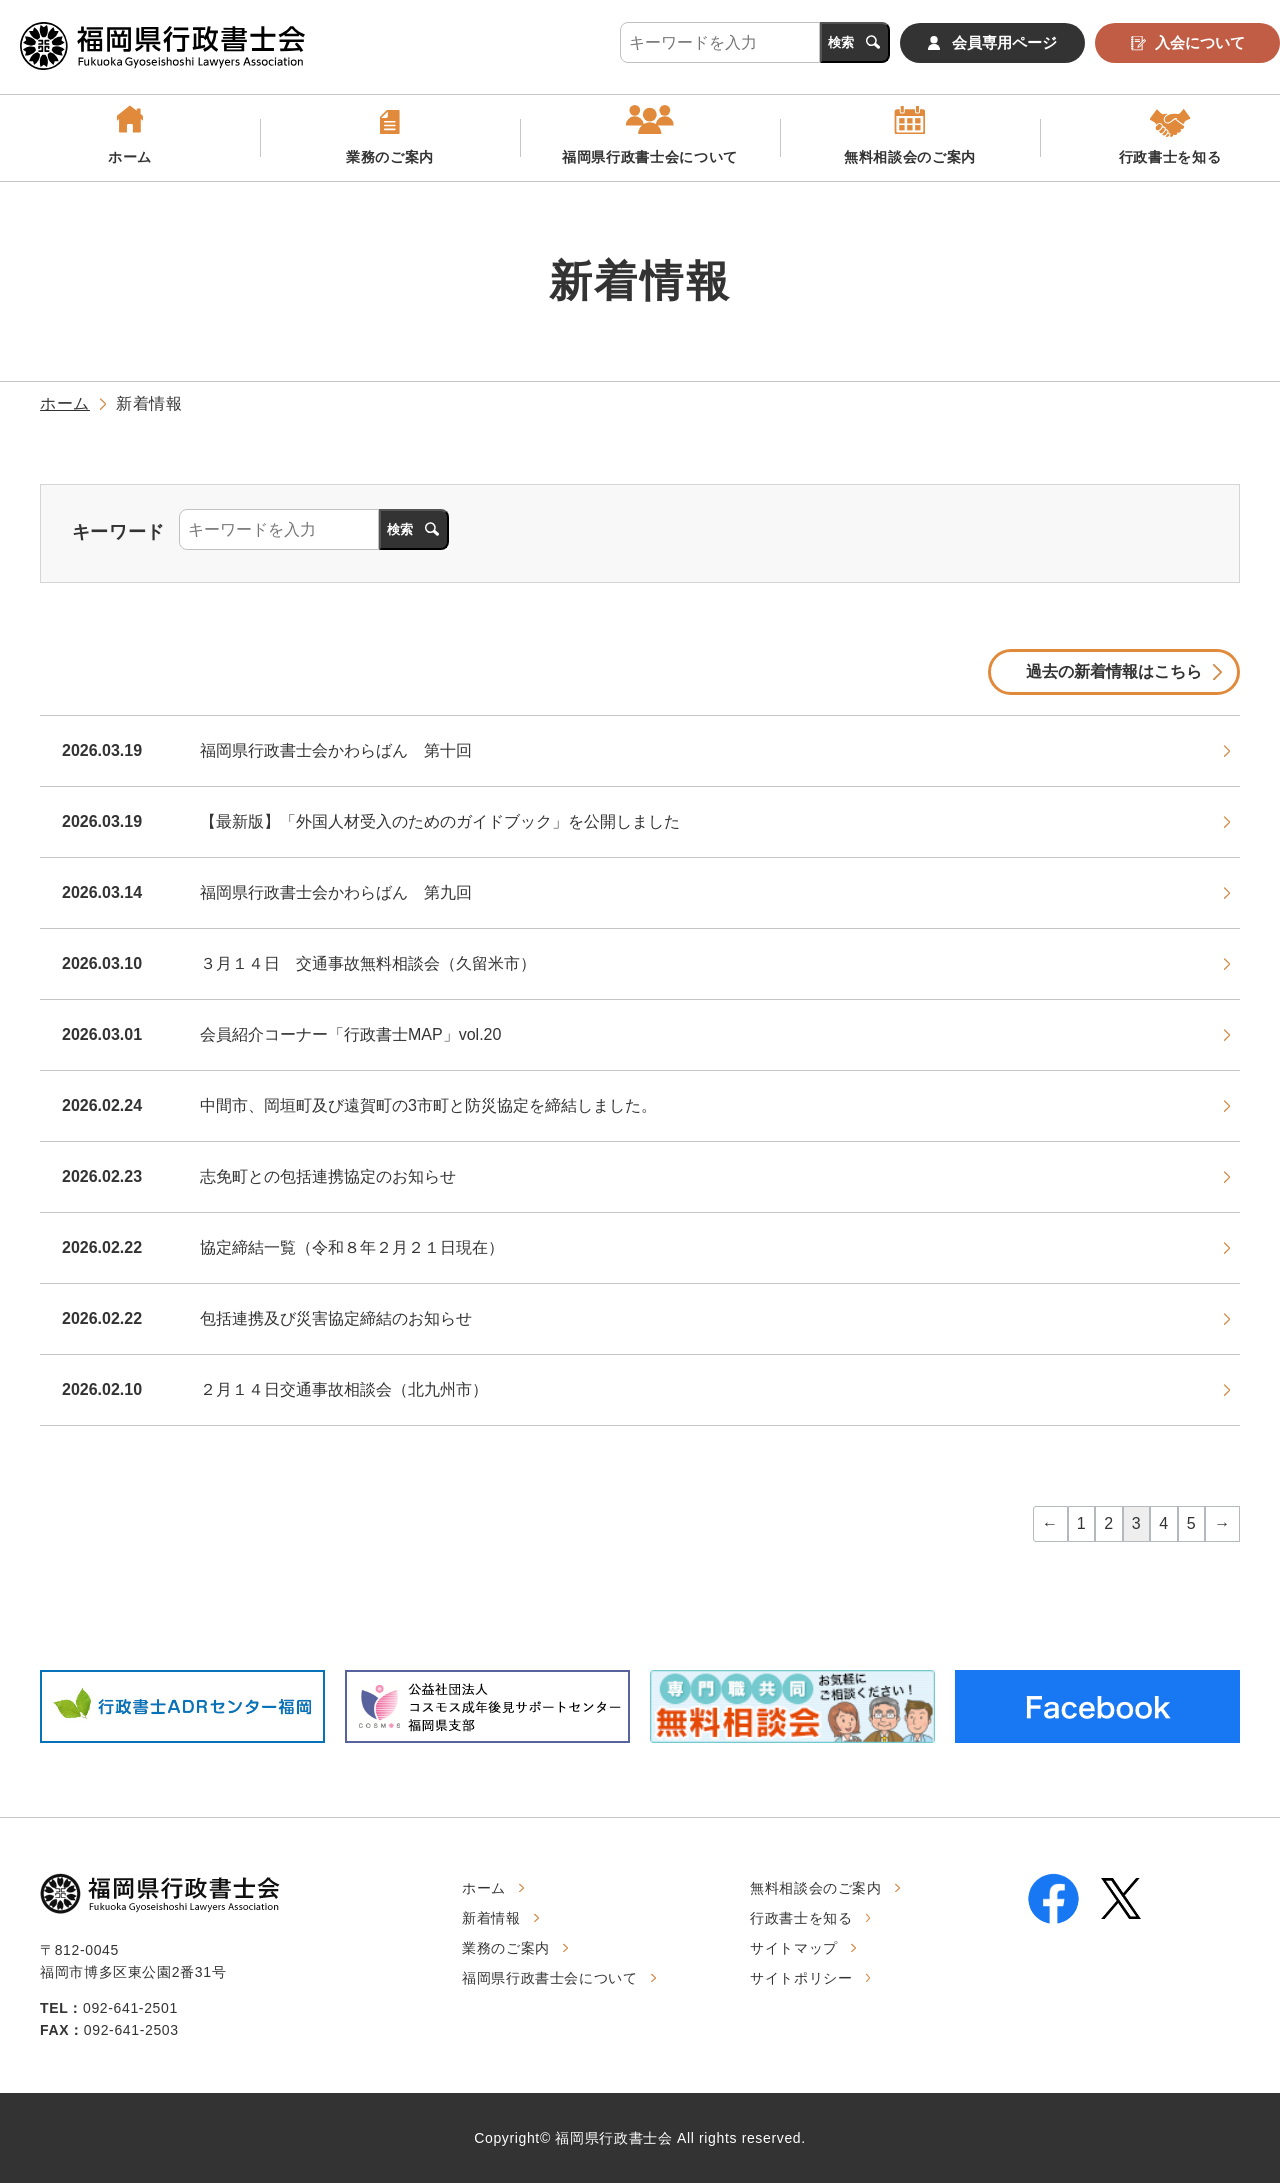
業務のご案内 (390, 157)
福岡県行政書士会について (650, 157)
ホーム (130, 157)
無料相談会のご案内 (910, 157)
